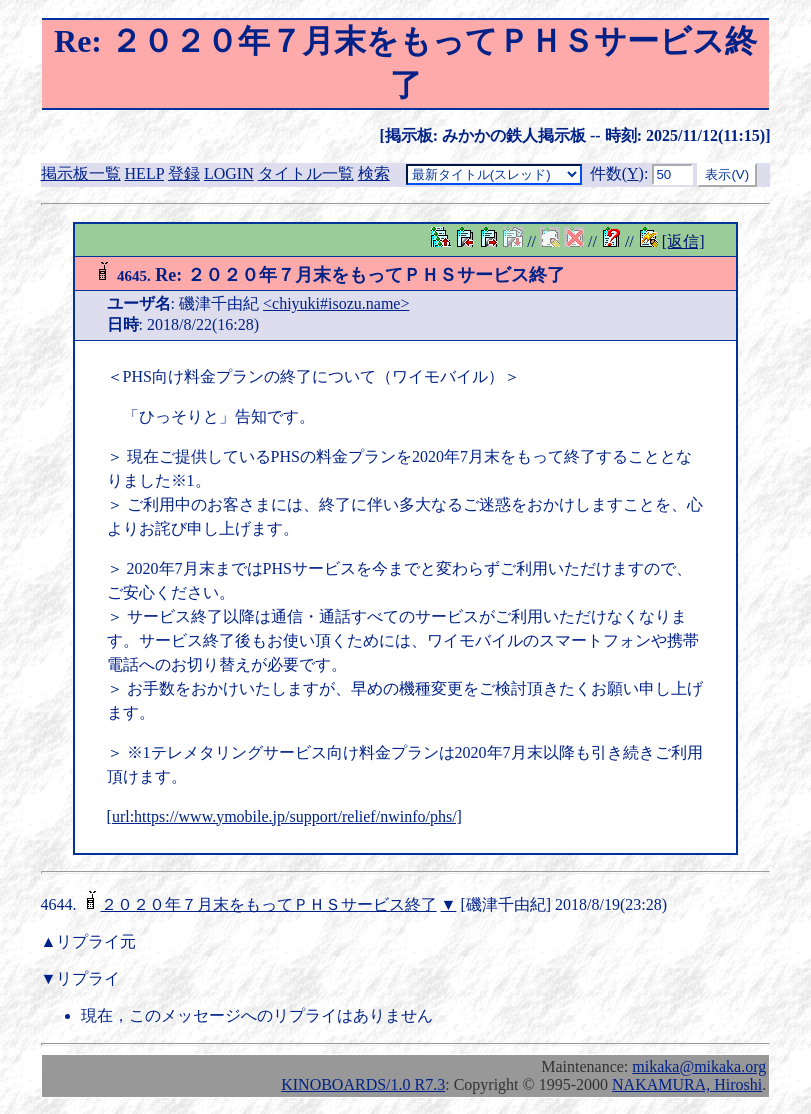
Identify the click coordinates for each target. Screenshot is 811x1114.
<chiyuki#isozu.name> (336, 303)
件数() (617, 173)
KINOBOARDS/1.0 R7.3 (363, 1084)
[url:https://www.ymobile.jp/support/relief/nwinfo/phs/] (284, 816)
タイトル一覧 (306, 173)
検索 (374, 173)
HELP (144, 173)
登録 (184, 173)
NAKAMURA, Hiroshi (687, 1084)
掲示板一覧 (81, 173)
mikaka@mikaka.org (699, 1066)
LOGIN (229, 173)
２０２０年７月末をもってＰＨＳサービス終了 (269, 904)
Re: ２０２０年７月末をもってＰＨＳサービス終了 (329, 275)
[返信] (683, 241)
